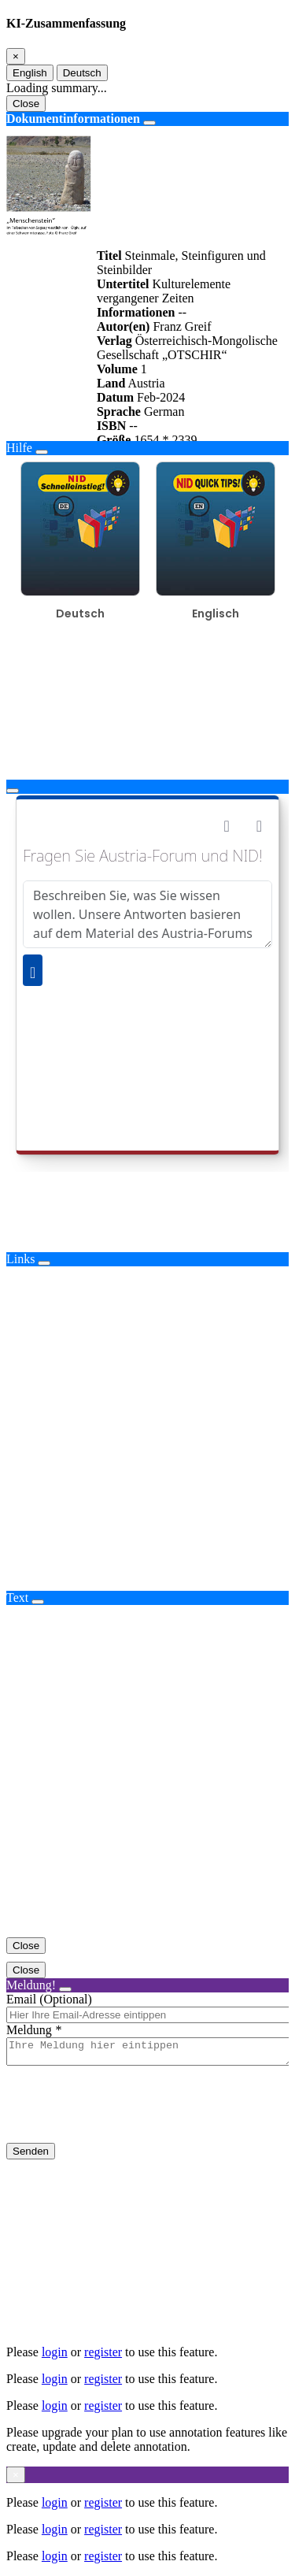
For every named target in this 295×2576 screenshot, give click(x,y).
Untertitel (123, 284)
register (103, 2352)
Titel (109, 255)
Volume (117, 369)
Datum (115, 397)
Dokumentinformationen (73, 118)
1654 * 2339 (165, 440)
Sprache (119, 411)
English (30, 73)
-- (182, 312)
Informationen (136, 312)
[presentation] (125, 2117)
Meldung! (31, 1985)
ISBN (111, 425)
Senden (31, 2156)
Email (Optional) (49, 1999)
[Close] (15, 56)
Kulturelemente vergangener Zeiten (163, 291)
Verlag (114, 340)
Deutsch (82, 73)
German (164, 411)
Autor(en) (123, 326)
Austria (145, 383)
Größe (114, 440)
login (55, 2352)
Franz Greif (182, 326)
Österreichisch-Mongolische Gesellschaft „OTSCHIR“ (187, 347)
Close (26, 103)
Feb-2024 (161, 397)
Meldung (29, 2030)
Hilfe (19, 447)
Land (111, 383)
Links (20, 1259)
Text (17, 1597)
